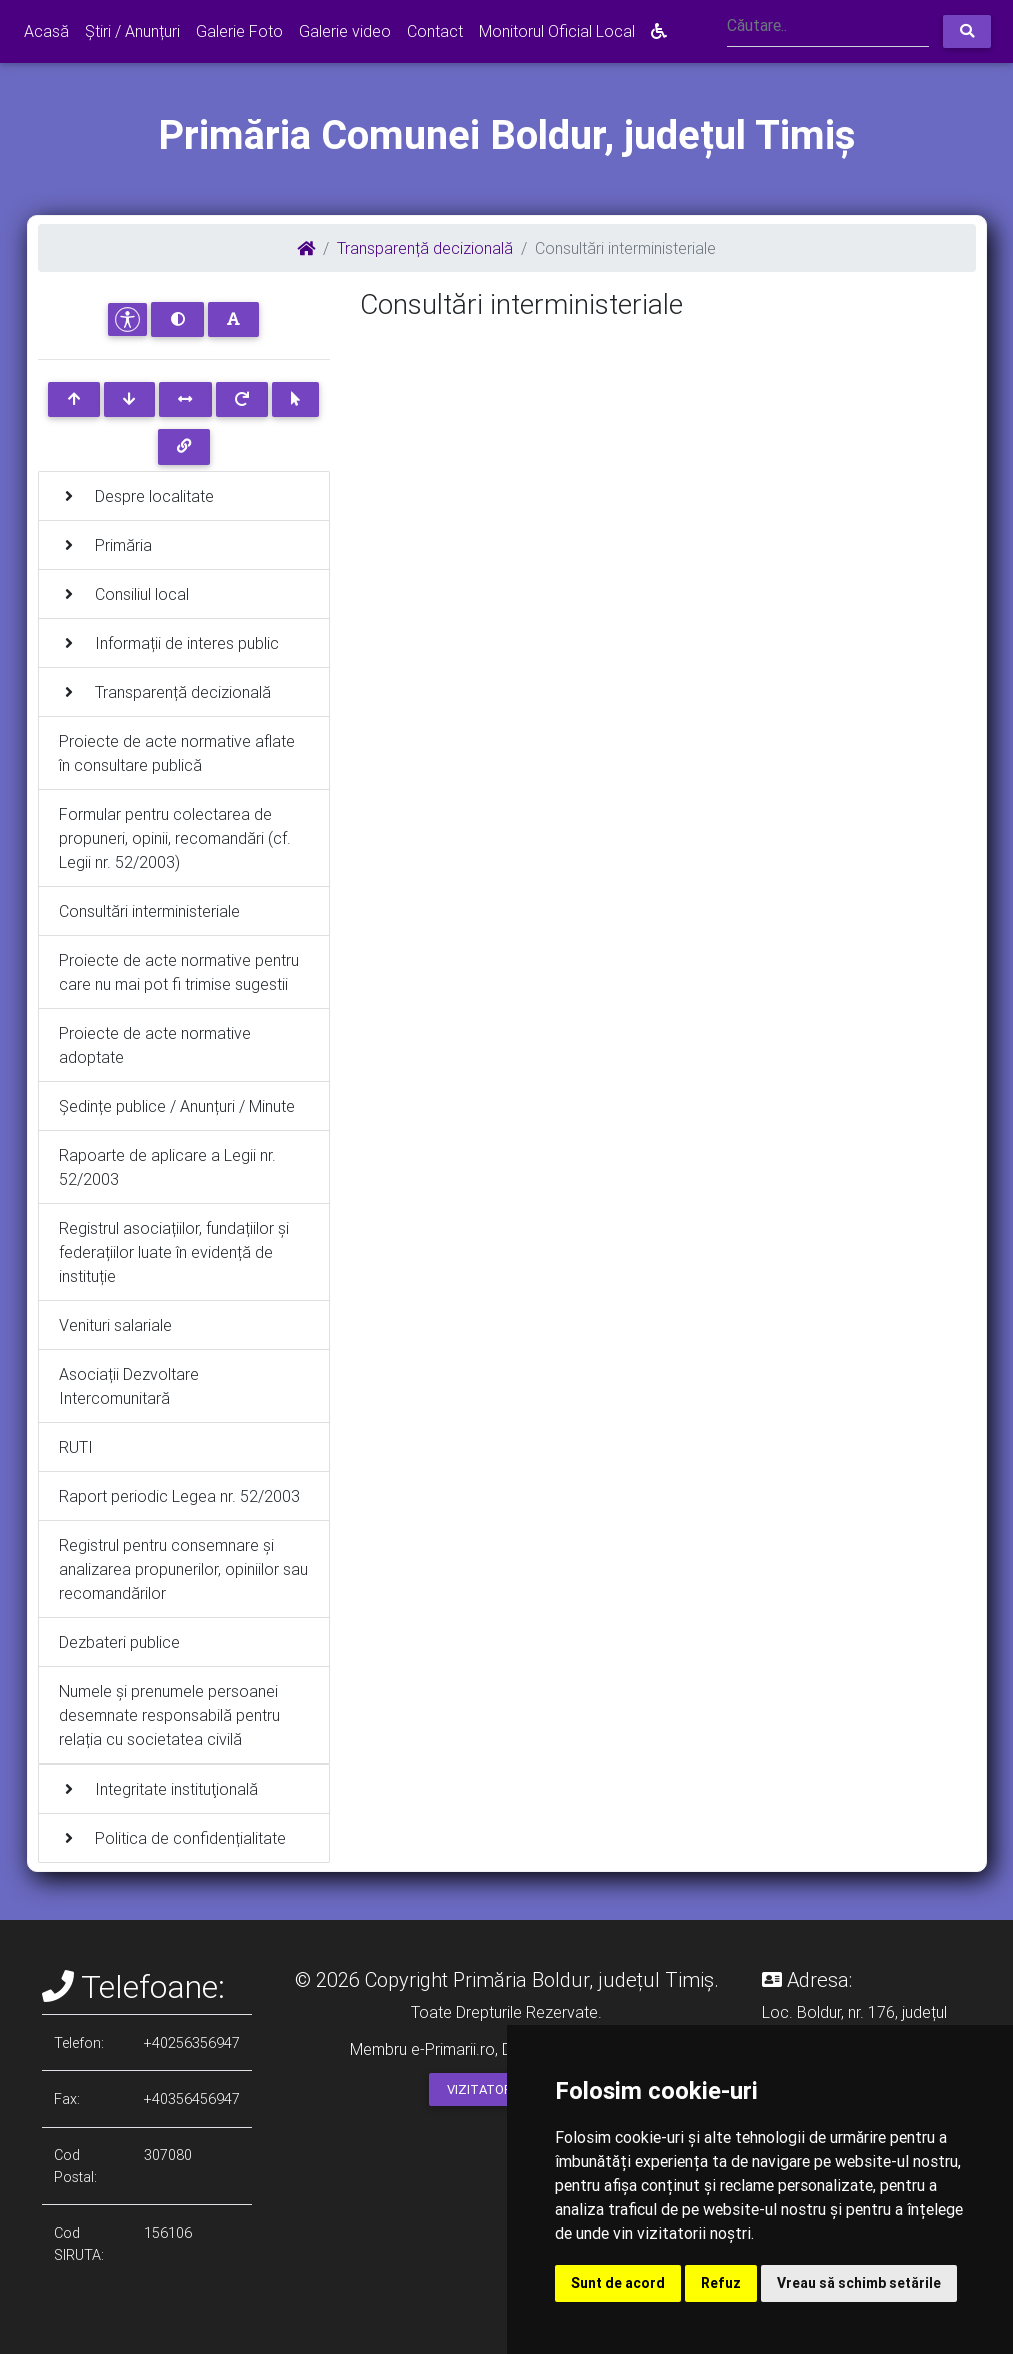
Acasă (46, 31)
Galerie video (345, 31)
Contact (435, 31)
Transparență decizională (425, 248)
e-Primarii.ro (453, 2049)
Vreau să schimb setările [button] (859, 2283)
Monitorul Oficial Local (557, 31)
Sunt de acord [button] (618, 2283)
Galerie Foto (239, 31)
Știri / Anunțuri (132, 31)
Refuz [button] (721, 2283)
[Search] (828, 27)
